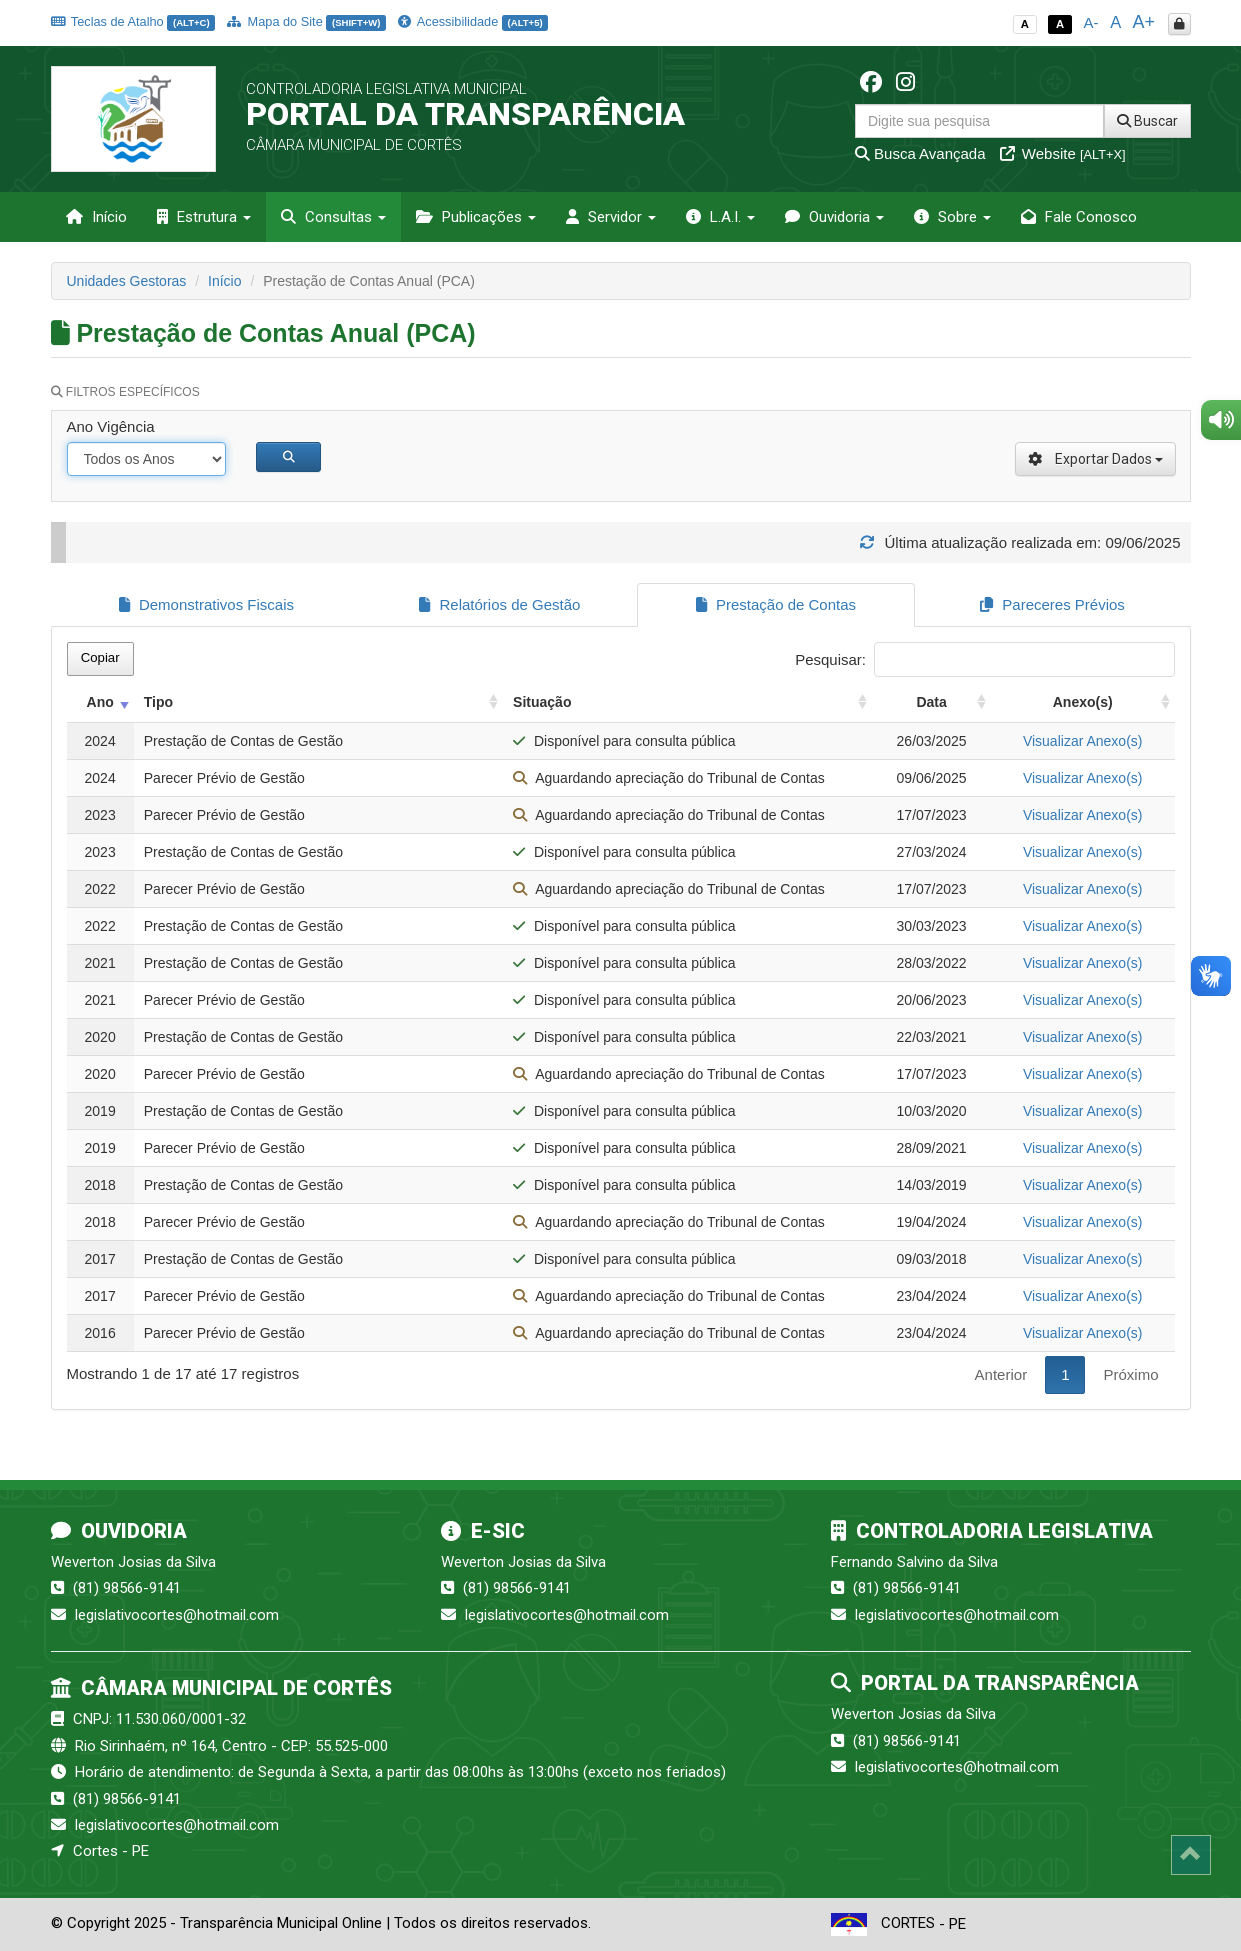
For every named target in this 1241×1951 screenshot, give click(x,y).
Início (96, 217)
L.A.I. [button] (720, 217)
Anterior (1001, 1374)
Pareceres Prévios (1052, 604)
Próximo (1130, 1374)
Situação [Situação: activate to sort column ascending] (542, 702)
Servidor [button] (611, 217)
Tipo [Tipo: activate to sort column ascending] (158, 702)
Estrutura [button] (204, 217)
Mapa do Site (306, 21)
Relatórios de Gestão (499, 604)
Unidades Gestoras (127, 281)
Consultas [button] (333, 217)
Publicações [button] (476, 217)
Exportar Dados (1095, 459)
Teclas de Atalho (133, 21)
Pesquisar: (984, 659)
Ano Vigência (111, 426)
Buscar (1147, 121)
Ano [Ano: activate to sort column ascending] (100, 702)
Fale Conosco (1079, 217)
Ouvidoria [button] (834, 217)
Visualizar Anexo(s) (1083, 741)
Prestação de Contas (776, 604)
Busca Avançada (920, 153)
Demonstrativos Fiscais (206, 604)
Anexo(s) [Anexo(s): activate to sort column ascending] (1083, 702)
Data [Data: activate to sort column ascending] (931, 702)
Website (1063, 153)
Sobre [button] (952, 217)
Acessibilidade (473, 21)
